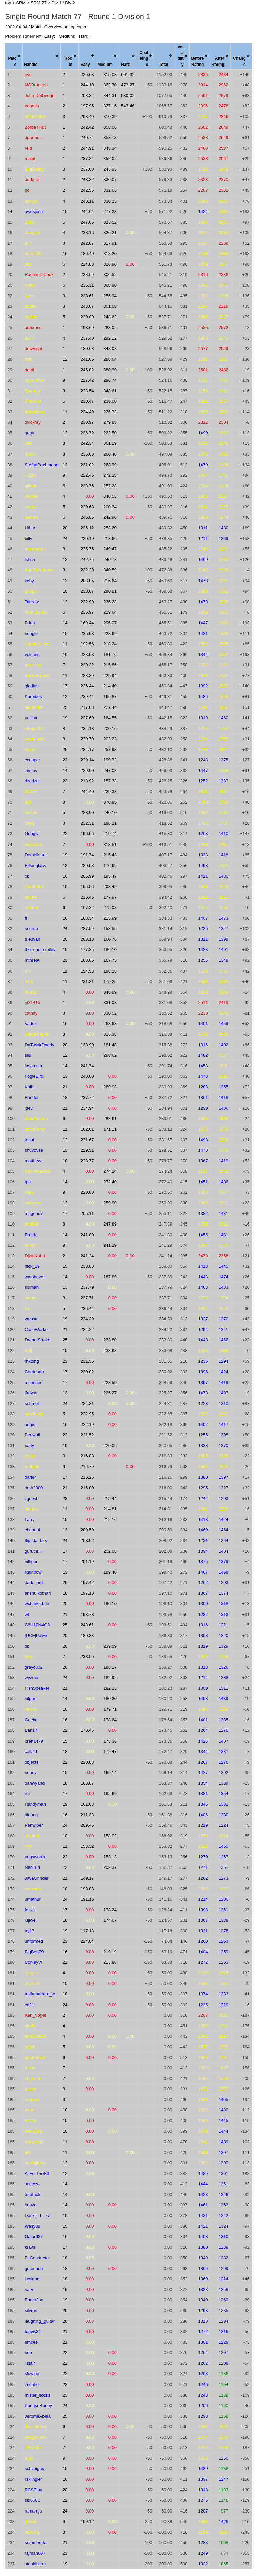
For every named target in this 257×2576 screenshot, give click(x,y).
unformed (34, 1941)
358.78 (110, 137)
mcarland (33, 1382)
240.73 (110, 559)
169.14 (110, 1772)
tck (27, 1308)
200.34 (110, 506)
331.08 (110, 1002)
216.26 (87, 1477)
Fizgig (30, 475)
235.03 (87, 633)
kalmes (31, 496)
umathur (33, 1899)
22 (65, 833)
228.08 (87, 654)
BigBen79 (34, 1951)
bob (28, 2352)
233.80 (110, 1339)
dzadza (32, 780)
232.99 (87, 601)
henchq (32, 2532)
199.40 (110, 1572)
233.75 (87, 485)
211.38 (87, 1814)
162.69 (110, 1793)
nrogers (32, 2099)
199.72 (110, 759)
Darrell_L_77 (37, 2215)
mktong (32, 1361)
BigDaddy (34, 169)
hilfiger (31, 1561)
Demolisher (36, 854)
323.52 (110, 222)
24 (65, 538)
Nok (28, 1656)
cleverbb (33, 1888)
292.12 (110, 338)
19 (65, 654)
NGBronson (36, 84)
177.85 (87, 949)
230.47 (87, 401)
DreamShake (37, 1339)
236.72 (87, 432)
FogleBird (34, 1076)
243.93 (110, 169)
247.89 (110, 1224)
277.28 (110, 211)
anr (28, 243)
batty (29, 1445)
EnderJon (34, 2299)
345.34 (110, 148)
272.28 (110, 475)
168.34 (87, 918)
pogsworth (35, 1856)
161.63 (87, 1804)
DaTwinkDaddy (39, 1044)
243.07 (87, 306)
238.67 (87, 591)
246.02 (87, 369)
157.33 (110, 780)
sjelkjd (31, 201)
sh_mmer (34, 2078)
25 (65, 707)
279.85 (110, 422)
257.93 (110, 749)
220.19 (87, 538)
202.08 (110, 1551)
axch (29, 338)
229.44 (87, 696)
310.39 (110, 116)
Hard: (84, 36)
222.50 (110, 432)
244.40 (87, 791)
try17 (29, 1930)
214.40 (110, 685)
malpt (30, 158)
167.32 (87, 907)
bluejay (31, 1508)
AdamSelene (37, 643)
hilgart (30, 1698)
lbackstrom (35, 2426)
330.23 (110, 201)
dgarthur (33, 137)
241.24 (87, 1255)
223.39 (87, 675)
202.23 (110, 738)
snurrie (31, 928)
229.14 (87, 759)
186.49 (87, 253)
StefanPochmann (41, 464)
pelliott (31, 717)
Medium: (67, 36)
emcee (31, 2342)
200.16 (110, 728)
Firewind (33, 401)
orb (28, 971)
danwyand (35, 1783)
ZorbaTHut (35, 127)
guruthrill (33, 1551)
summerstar (36, 2542)
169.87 (110, 696)
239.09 (87, 316)
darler (30, 1477)
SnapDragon (37, 1034)
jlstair (30, 2363)
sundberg (34, 1413)
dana (29, 2109)
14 (65, 622)
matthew (33, 1160)
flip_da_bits (36, 1540)
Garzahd (33, 844)
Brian (30, 622)
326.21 (110, 232)
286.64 (110, 359)
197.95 (87, 105)
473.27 (128, 84)
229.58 (87, 865)
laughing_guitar (40, 2321)
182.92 (110, 1677)
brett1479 (34, 1741)
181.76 (110, 654)
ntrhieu (31, 907)
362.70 (110, 84)
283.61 (110, 1118)
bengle (31, 633)
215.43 (110, 854)
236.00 (110, 401)
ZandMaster (36, 1118)
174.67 (110, 1920)
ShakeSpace (37, 675)
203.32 (87, 95)
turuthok (32, 2194)
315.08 (110, 74)
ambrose (33, 327)
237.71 (87, 1297)
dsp (28, 264)
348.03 (110, 348)
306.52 (110, 274)
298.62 (110, 1055)
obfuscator (35, 116)
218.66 (110, 538)
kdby (29, 580)
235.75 (87, 548)
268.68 (110, 1023)
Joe (28, 443)
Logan (31, 1972)
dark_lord (34, 1582)
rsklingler (33, 2479)
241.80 (87, 1234)
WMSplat (33, 2131)
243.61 (87, 1624)
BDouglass (35, 865)
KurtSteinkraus (39, 569)
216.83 (87, 1455)
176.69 (110, 865)
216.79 (87, 1466)
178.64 (110, 1719)
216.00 (87, 1487)
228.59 (110, 1382)
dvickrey (33, 422)
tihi (27, 2152)
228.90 (87, 812)
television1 (35, 411)
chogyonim (35, 2437)
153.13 (110, 1856)
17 (65, 685)
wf (27, 1614)
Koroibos (33, 696)
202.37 (110, 1867)
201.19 (87, 1561)
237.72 (87, 1097)
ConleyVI (33, 1962)
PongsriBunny (38, 2405)
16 (65, 253)
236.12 (87, 527)
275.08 (110, 907)
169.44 (87, 622)
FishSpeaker (37, 1688)
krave (30, 2247)
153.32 (87, 1846)
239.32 (87, 664)
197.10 (87, 1593)
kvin (28, 359)
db (27, 1646)
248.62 (110, 316)
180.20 (110, 1698)
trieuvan (32, 939)
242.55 (87, 190)
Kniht (30, 1086)
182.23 (110, 1688)
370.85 (110, 802)
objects (31, 1762)
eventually (35, 738)
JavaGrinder (37, 1878)
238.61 (87, 295)
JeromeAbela (38, 2416)
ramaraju (33, 2511)
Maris (30, 749)
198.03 (87, 1888)
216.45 (87, 897)
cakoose (33, 1202)
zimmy (31, 770)
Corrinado (34, 1371)
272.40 (110, 1181)
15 (65, 211)
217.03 (87, 707)
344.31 (110, 95)
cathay (31, 1013)
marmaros (35, 548)
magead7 (34, 1213)
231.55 (87, 1361)
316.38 (110, 1034)
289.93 (110, 1086)
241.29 (110, 1245)
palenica (33, 664)
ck (27, 876)
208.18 (87, 939)
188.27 (110, 1667)
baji (28, 802)
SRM (21, 2)
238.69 (87, 274)
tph (28, 1181)
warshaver (35, 1276)
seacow (32, 2183)
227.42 (87, 380)
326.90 (110, 264)
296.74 (110, 380)
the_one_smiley (40, 949)
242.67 (87, 243)
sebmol (32, 1403)
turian (30, 2067)
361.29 (110, 443)
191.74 (87, 854)
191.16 (87, 1899)
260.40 (110, 454)
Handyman (35, 1804)
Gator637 (34, 2236)
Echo (30, 222)
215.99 (110, 918)
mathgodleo (36, 612)
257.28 (110, 485)
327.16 (110, 105)
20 (65, 527)
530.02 (128, 95)
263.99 (110, 464)
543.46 (128, 105)
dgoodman (35, 380)
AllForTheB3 (37, 2173)
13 (65, 464)
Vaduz (31, 1023)
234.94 (87, 1108)
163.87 (87, 1783)
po (27, 190)
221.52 (87, 1434)
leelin (30, 1455)
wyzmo (31, 1677)
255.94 (110, 295)
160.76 (110, 939)
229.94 (110, 675)
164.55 (110, 717)
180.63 (87, 348)
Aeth (29, 295)
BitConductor (37, 2257)
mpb (29, 2458)
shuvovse (34, 1150)
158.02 (110, 1835)
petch (30, 2046)
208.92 (87, 1540)
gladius (31, 685)
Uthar (30, 527)
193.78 (87, 1614)
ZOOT (31, 791)
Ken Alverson (38, 1171)
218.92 (87, 780)
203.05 (87, 580)
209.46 (87, 1825)
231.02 (87, 464)
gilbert (30, 485)
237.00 (87, 169)
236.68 (87, 454)
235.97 (87, 612)
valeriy (31, 1709)
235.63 (87, 74)
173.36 (110, 1741)
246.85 (87, 517)
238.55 (87, 1656)
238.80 (87, 1266)
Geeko (31, 1719)
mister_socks (37, 2395)
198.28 (110, 971)
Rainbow (33, 1572)
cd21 (29, 2004)
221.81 (87, 981)
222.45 (87, 475)
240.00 (87, 1076)
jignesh (31, 1498)
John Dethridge (39, 95)
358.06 (110, 127)
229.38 (110, 791)
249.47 (110, 548)
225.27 (110, 1392)
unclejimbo (35, 2162)
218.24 (110, 643)
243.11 (87, 201)
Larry (30, 1519)
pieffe (30, 2025)
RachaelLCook (39, 274)
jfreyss (31, 1392)
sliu (28, 1055)
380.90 (110, 369)
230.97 (87, 422)
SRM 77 (39, 2)
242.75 (87, 559)
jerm (29, 981)
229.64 (110, 612)
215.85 (110, 664)
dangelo (32, 232)
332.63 (110, 190)
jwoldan (32, 2278)
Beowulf (32, 1434)
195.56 (87, 886)
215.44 (110, 1498)
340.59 (110, 569)
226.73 (110, 411)
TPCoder (33, 2447)
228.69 (110, 633)
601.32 (128, 74)
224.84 (87, 1941)
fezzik (30, 1909)
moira (30, 506)
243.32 (87, 179)
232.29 (87, 569)
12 (65, 359)
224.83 (87, 264)
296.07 (110, 622)
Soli (28, 1350)
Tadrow (32, 601)
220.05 (110, 1445)
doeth (30, 369)
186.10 (110, 949)
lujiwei (30, 1920)
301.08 (110, 306)
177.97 (110, 897)
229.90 (87, 770)
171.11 (110, 1129)
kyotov (31, 812)
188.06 (87, 960)
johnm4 (32, 1835)
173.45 (87, 1730)
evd (28, 74)
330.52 (110, 1013)
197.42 (87, 1582)
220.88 (87, 1762)
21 (65, 1086)
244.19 (87, 84)
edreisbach (35, 2036)
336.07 (110, 179)
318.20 (110, 253)
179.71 (110, 1709)
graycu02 (33, 1667)
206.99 (87, 876)
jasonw (31, 517)
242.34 (87, 443)
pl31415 (32, 1002)
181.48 (110, 1044)
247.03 (110, 770)
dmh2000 (34, 1487)
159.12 (87, 2521)
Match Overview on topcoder (58, 26)
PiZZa (30, 2120)
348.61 (110, 390)
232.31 (87, 823)
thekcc (31, 992)
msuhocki (34, 2141)
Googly (31, 833)
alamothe (33, 707)
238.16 (87, 232)
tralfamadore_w (40, 1994)
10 (65, 591)
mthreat (32, 960)
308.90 (110, 285)
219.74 (110, 833)
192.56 (87, 643)
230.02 (87, 1371)
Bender (32, 1097)
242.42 (87, 127)
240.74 (87, 137)
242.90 (110, 517)
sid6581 (32, 2500)
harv (29, 2289)
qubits (30, 306)
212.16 (110, 1519)
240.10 (110, 812)
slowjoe (32, 2373)
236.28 (110, 601)
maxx (30, 454)
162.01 (87, 1129)
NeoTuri (32, 1867)
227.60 (87, 717)
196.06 (87, 833)
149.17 (87, 1878)
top (8, 2)
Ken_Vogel (35, 2015)
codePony (34, 1129)
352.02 (110, 158)
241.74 (87, 1065)
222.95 (87, 1413)
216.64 (110, 580)
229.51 (87, 1150)
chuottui (32, 1529)
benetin (32, 105)
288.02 (110, 327)
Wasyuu (32, 2226)
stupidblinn (35, 2563)
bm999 (31, 1224)
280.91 (110, 591)
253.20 (110, 527)
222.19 (87, 1424)
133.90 (87, 1044)
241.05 (87, 359)
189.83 (87, 1635)
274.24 (110, 1171)
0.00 (130, 232)
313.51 (110, 844)
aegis (30, 1424)
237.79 (87, 1287)
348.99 (110, 992)
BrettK (31, 1234)
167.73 (110, 960)
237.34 (87, 158)
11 (65, 411)
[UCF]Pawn (36, 1635)
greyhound (35, 2057)
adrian (31, 1245)
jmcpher (32, 2384)
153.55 (110, 928)
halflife (31, 316)
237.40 (87, 338)
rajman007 (35, 2553)
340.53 (110, 496)
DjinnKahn (35, 1255)
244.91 (87, 148)
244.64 (87, 211)
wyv (28, 1846)
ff (26, 918)
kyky (29, 1192)
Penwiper (34, 1825)
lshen (30, 559)
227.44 (110, 707)
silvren (31, 2310)
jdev (29, 1108)
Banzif (31, 1730)
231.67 (87, 1139)
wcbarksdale (37, 1603)
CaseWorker (37, 1329)
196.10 (110, 1603)
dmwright (33, 348)
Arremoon (34, 886)
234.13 (87, 728)
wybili (30, 285)
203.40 (87, 116)
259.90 (110, 1202)
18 (65, 1097)
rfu (27, 1793)
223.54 (87, 390)
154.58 (87, 971)
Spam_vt (33, 390)
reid (28, 148)
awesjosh (34, 211)
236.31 (87, 285)
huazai (31, 2204)
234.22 (87, 1329)
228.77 (87, 1160)
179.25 (110, 981)
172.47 (110, 1751)
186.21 (110, 823)
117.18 (87, 1930)
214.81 (110, 1508)
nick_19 (32, 1266)
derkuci (32, 179)
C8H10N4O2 (37, 1624)
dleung (31, 1814)
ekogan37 (34, 728)
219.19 (110, 1951)
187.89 (110, 1276)
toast (29, 1139)
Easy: (50, 36)
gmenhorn (35, 2268)
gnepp (31, 591)
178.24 (110, 1909)
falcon (30, 2088)
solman (32, 1287)
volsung (32, 654)
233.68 (110, 1350)
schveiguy (34, 2468)
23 (65, 759)
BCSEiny (33, 2489)
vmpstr (31, 1318)
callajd (31, 1751)
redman (32, 1466)
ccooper (32, 759)
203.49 (110, 886)
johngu (31, 1297)
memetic (33, 253)
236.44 (87, 685)
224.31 (87, 1403)
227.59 (87, 928)
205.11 (87, 1213)
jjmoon (31, 2521)
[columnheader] (14, 56)
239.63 (87, 506)
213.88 (110, 1962)
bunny (30, 1772)
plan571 (32, 1983)
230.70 (87, 738)
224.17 (87, 749)
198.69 (87, 327)
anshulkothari (38, 1593)
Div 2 (70, 2)
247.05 (87, 222)
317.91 (110, 243)
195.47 (110, 876)
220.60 (87, 1192)
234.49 (87, 411)
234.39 (87, 1318)
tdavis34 (33, 2331)
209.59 (87, 1529)
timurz (30, 897)
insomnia (33, 1065)
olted (29, 823)
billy (28, 538)
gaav (29, 432)
